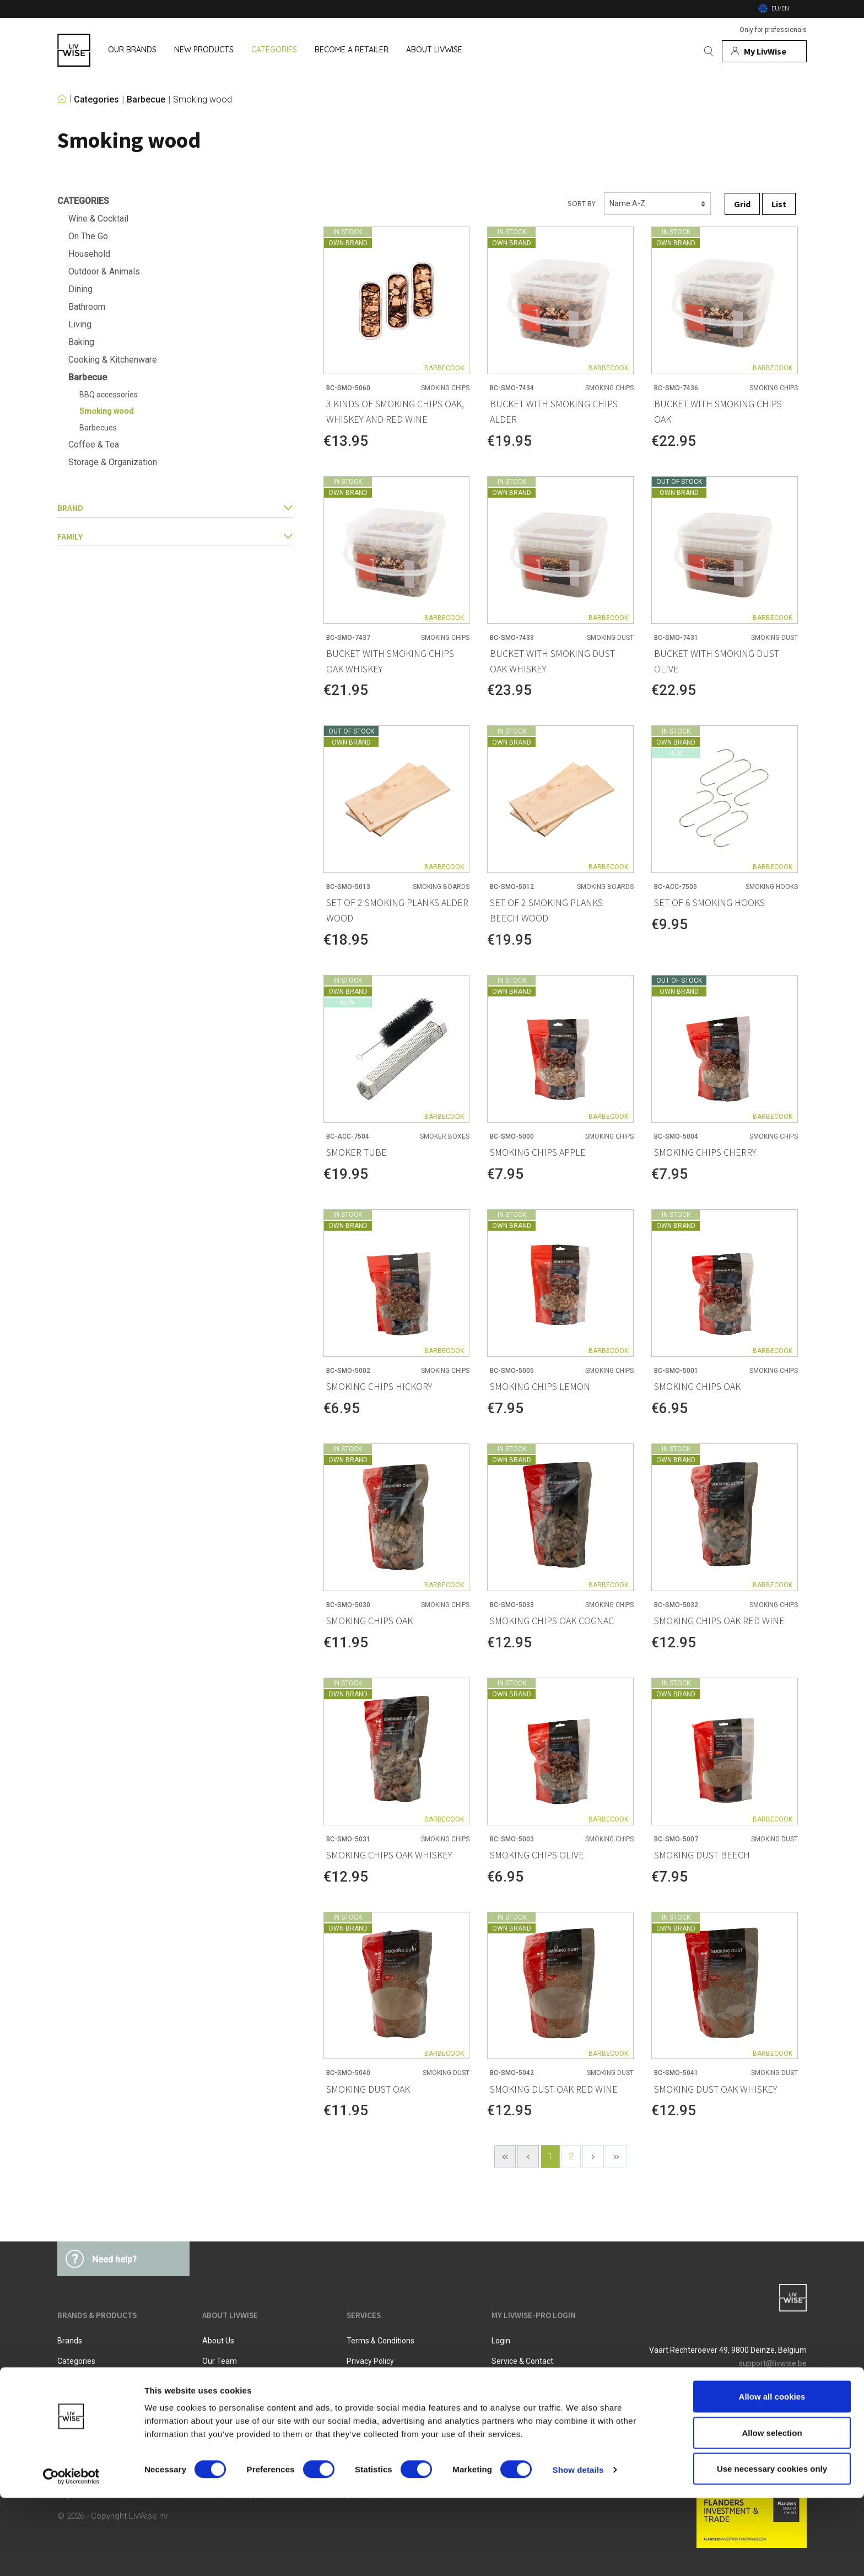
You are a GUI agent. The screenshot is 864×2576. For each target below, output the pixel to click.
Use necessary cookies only (772, 2546)
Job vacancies (227, 2381)
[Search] (709, 51)
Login (501, 2340)
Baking (81, 342)
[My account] (764, 51)
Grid (742, 203)
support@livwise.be (773, 2363)
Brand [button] (175, 507)
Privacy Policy (370, 2361)
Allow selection (772, 2510)
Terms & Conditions (380, 2340)
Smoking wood (202, 99)
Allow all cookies (772, 2474)
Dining (80, 289)
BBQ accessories (108, 394)
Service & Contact (522, 2361)
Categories (96, 99)
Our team (219, 2361)
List (778, 203)
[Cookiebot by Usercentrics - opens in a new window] (71, 2554)
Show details (578, 2547)
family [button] (175, 536)
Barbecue (146, 99)
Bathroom (86, 306)
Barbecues (98, 427)
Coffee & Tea (93, 444)
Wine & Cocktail (98, 218)
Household (89, 254)
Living (79, 324)
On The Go (88, 236)
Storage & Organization (112, 462)
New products (81, 2381)
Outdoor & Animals (104, 271)
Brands (69, 2340)
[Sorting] (657, 203)
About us (218, 2340)
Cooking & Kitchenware (112, 359)
